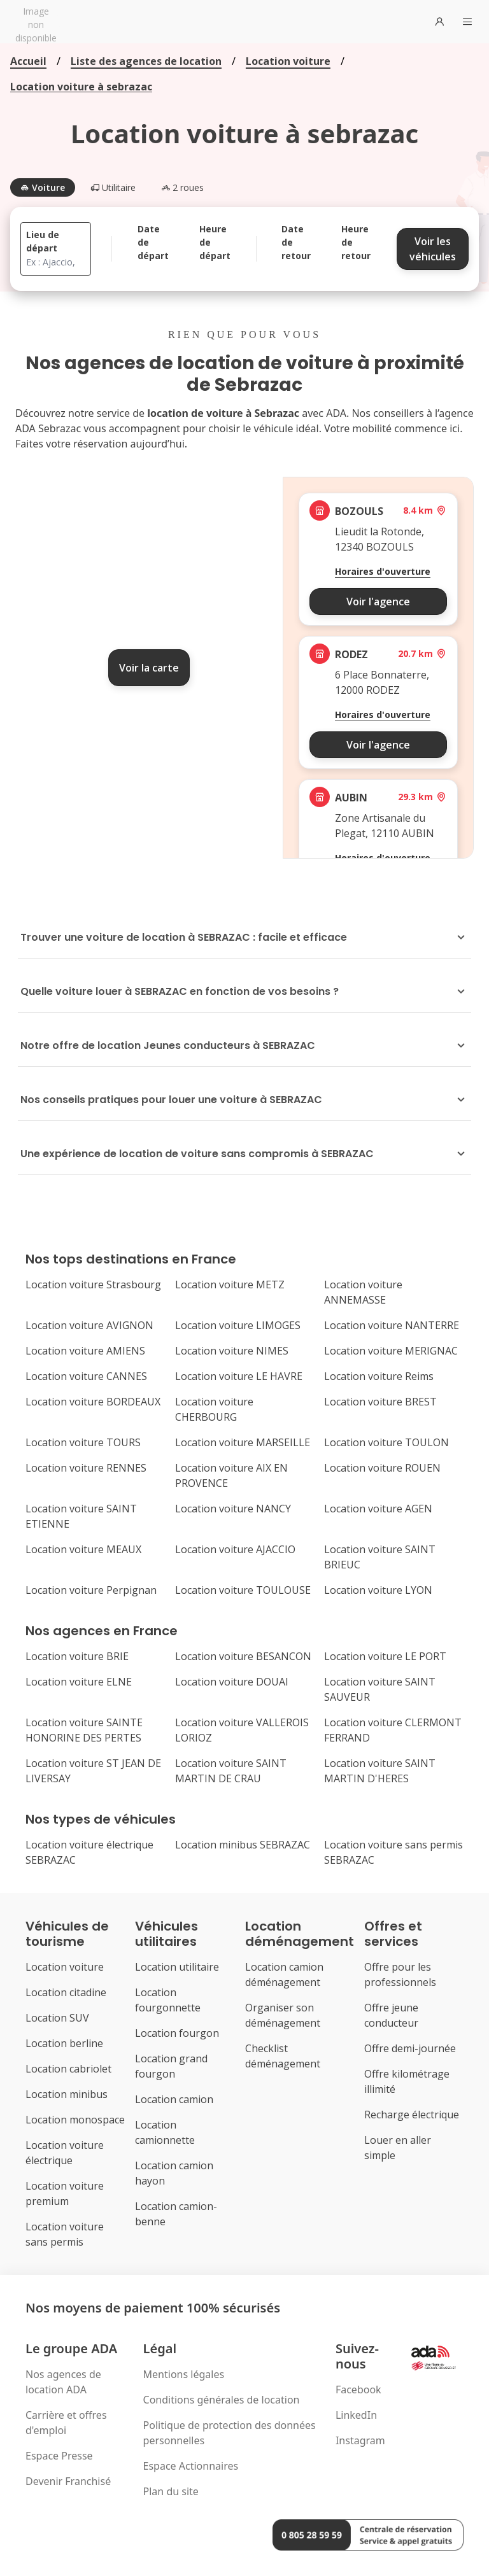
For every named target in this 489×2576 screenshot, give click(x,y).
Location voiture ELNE (78, 1682)
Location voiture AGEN (378, 1509)
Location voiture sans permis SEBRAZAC (393, 1852)
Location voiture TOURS (83, 1442)
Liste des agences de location (146, 61)
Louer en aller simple (397, 2147)
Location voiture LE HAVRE (238, 1376)
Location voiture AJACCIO (235, 1549)
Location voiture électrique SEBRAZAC (89, 1852)
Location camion (174, 2099)
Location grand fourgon (171, 2066)
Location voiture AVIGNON (89, 1325)
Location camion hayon (174, 2173)
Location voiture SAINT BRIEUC (380, 1557)
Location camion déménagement (284, 1974)
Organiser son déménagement (282, 2015)
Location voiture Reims (379, 1376)
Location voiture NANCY (233, 1509)
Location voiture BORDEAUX (92, 1402)
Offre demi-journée (410, 2048)
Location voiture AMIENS (85, 1351)
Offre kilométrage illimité (407, 2081)
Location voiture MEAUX (83, 1549)
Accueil (28, 61)
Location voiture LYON (378, 1590)
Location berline (64, 2043)
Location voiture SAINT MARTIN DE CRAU (231, 1770)
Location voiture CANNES (86, 1376)
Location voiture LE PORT (385, 1656)
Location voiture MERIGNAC (391, 1351)
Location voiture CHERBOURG (214, 1409)
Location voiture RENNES (85, 1468)
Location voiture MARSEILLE (242, 1442)
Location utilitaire (177, 1967)
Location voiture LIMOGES (238, 1325)
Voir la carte (149, 668)
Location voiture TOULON (386, 1442)
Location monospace (75, 2120)
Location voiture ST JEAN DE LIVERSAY (93, 1770)
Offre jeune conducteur (391, 2015)
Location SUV (57, 2018)
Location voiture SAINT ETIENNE (81, 1516)
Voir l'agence (378, 602)
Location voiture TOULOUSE (243, 1590)
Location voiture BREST (380, 1402)
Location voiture (288, 61)
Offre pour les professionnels (400, 1974)
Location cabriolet (68, 2069)
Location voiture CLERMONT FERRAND (393, 1730)
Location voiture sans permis (64, 2234)
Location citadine (65, 1992)
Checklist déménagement (282, 2056)
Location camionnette (165, 2132)
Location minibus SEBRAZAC (242, 1845)
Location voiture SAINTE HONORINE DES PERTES (84, 1730)
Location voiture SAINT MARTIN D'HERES (380, 1770)
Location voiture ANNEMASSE (363, 1292)
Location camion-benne (176, 2213)
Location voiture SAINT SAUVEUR (380, 1689)
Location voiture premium (64, 2193)
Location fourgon (177, 2033)
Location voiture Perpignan (91, 1590)
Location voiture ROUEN (382, 1468)
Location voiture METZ (230, 1284)
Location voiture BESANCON (243, 1656)
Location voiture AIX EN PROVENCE (231, 1475)
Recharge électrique (411, 2115)
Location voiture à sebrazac (81, 87)
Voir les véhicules (432, 249)
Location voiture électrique (64, 2152)
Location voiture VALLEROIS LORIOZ (242, 1730)
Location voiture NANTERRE (391, 1325)
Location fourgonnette (168, 2000)
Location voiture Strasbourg (93, 1284)
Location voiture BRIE (77, 1656)
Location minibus (66, 2094)
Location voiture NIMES (231, 1351)
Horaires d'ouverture (382, 571)
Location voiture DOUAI (231, 1682)
